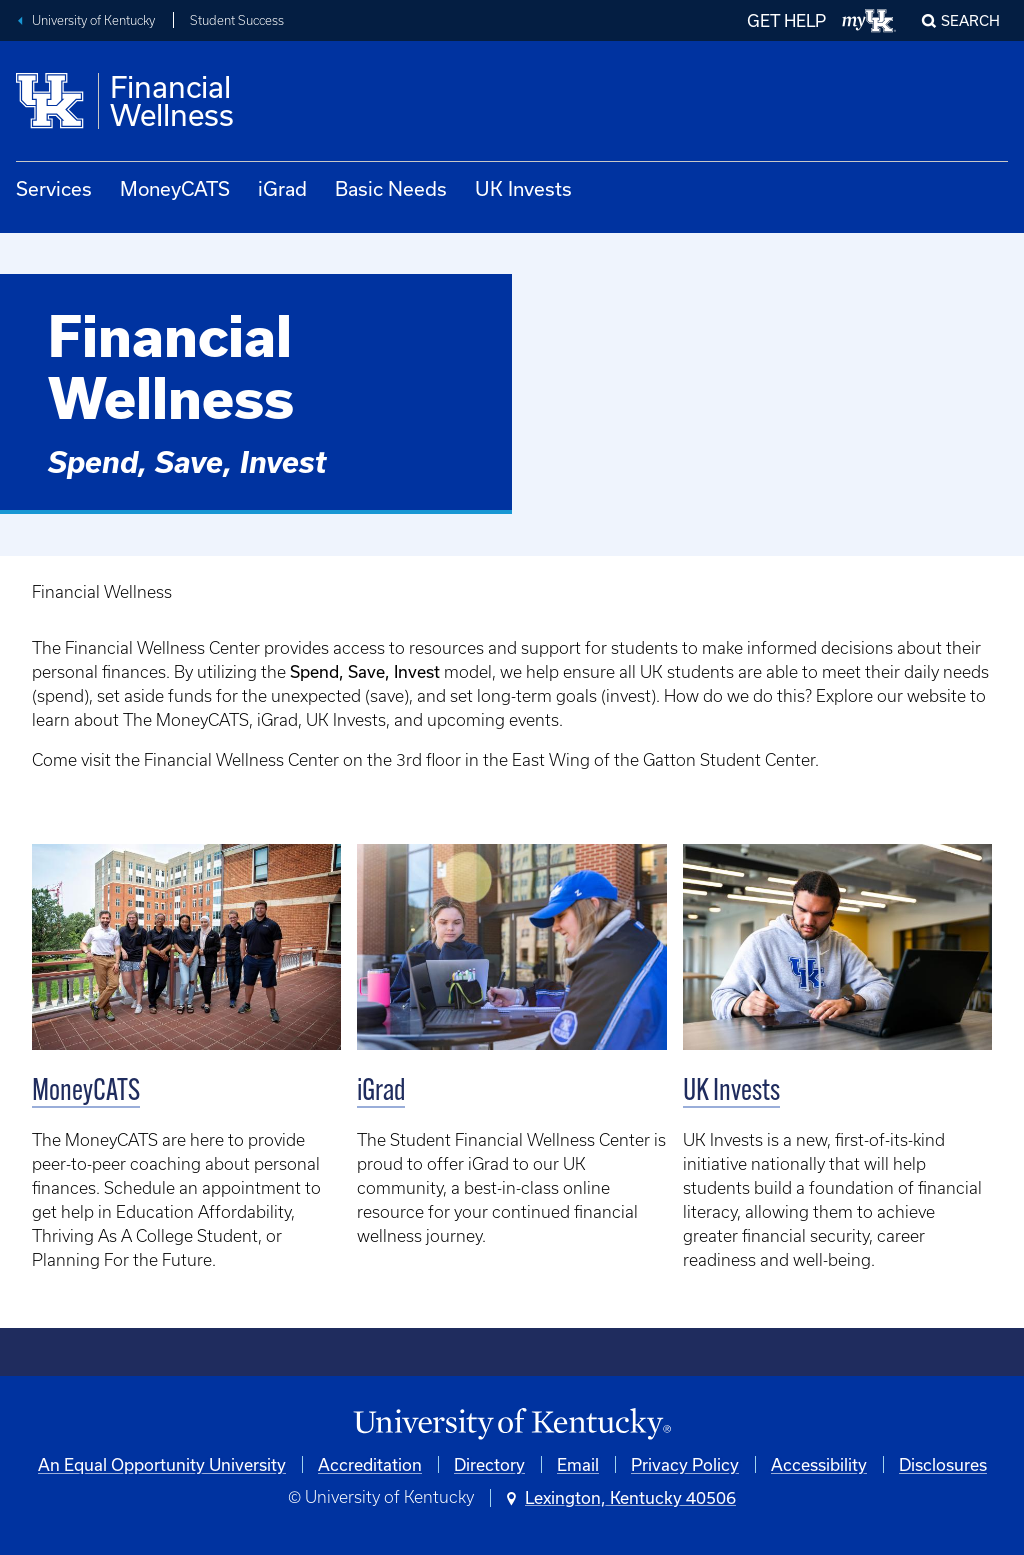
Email (578, 1464)
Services (54, 188)
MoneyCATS (175, 188)
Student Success (237, 20)
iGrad (282, 188)
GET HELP (786, 20)
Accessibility (819, 1464)
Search (970, 20)
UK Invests (523, 188)
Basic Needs (391, 188)
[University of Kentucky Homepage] (512, 1424)
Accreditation (370, 1464)
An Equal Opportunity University (162, 1464)
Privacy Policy (685, 1464)
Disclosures (943, 1464)
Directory (489, 1464)
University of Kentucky (93, 20)
